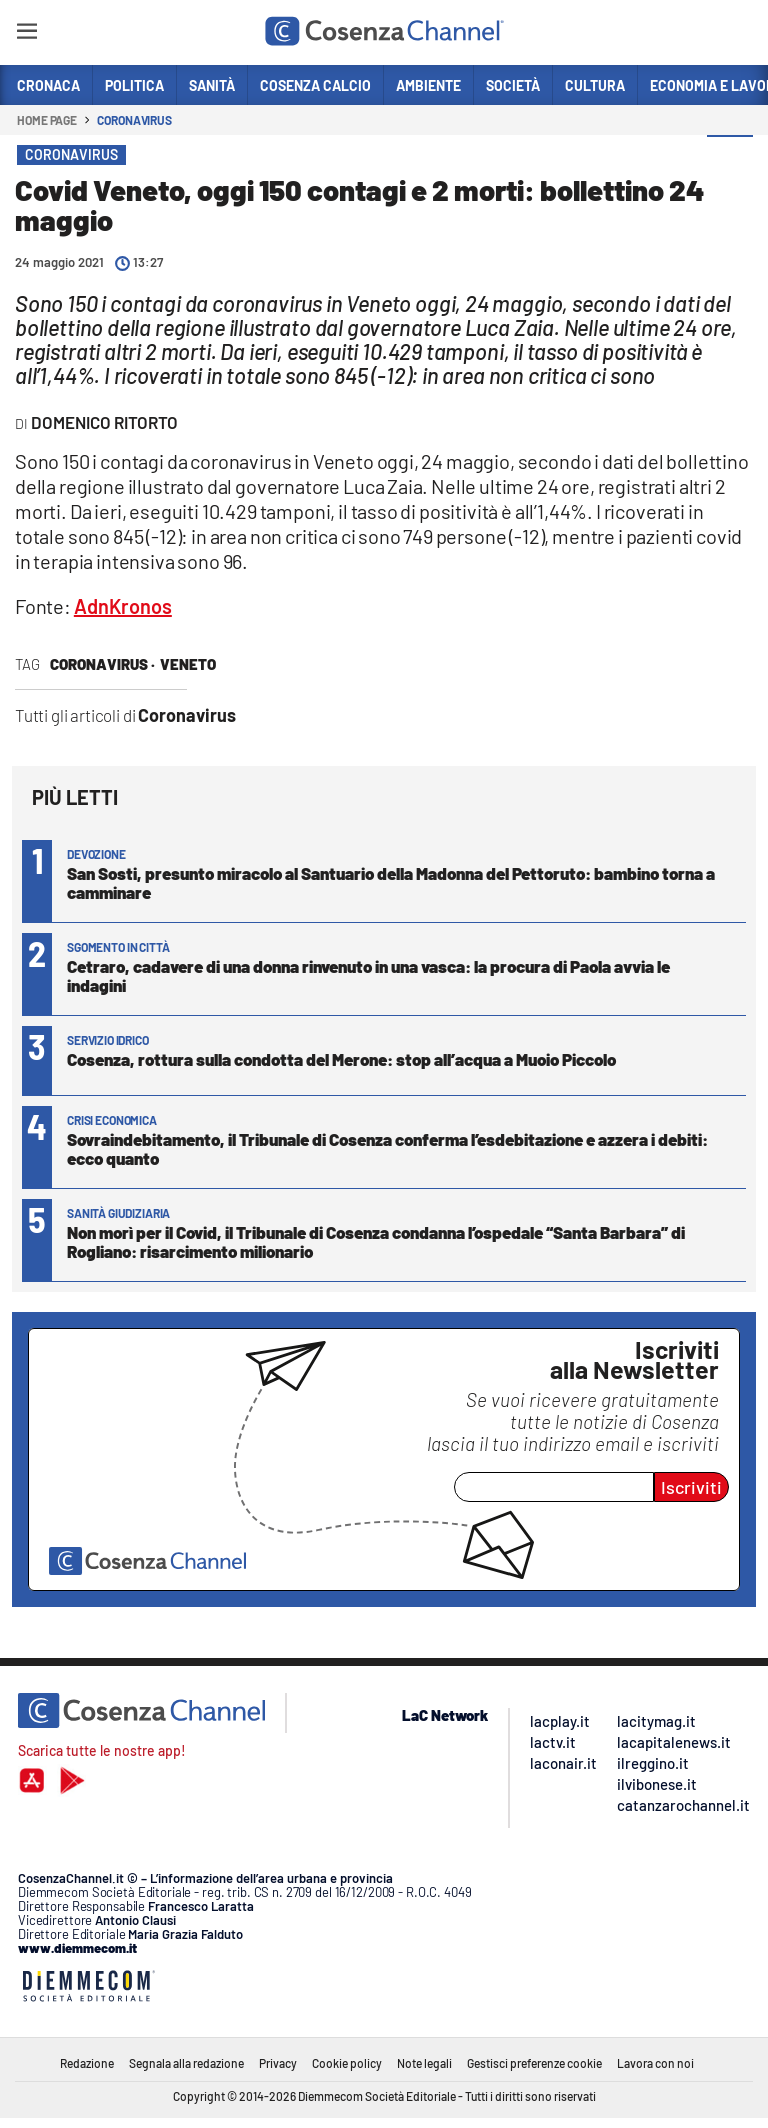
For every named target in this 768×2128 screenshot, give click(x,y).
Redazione (87, 2063)
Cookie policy (347, 2063)
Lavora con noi (655, 2063)
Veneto (188, 664)
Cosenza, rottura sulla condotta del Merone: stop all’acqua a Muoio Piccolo (341, 1059)
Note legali (424, 2063)
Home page (47, 120)
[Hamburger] (26, 34)
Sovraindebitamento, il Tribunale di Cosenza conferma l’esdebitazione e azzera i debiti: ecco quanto (387, 1148)
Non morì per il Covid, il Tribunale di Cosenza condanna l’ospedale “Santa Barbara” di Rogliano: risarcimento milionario (376, 1241)
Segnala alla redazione (186, 2063)
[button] (730, 159)
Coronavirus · (102, 664)
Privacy (278, 2063)
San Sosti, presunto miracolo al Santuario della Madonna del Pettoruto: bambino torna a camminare (391, 882)
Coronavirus (134, 120)
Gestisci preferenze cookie (534, 2063)
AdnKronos (123, 606)
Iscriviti (691, 1487)
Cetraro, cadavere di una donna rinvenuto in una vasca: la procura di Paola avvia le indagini (368, 975)
